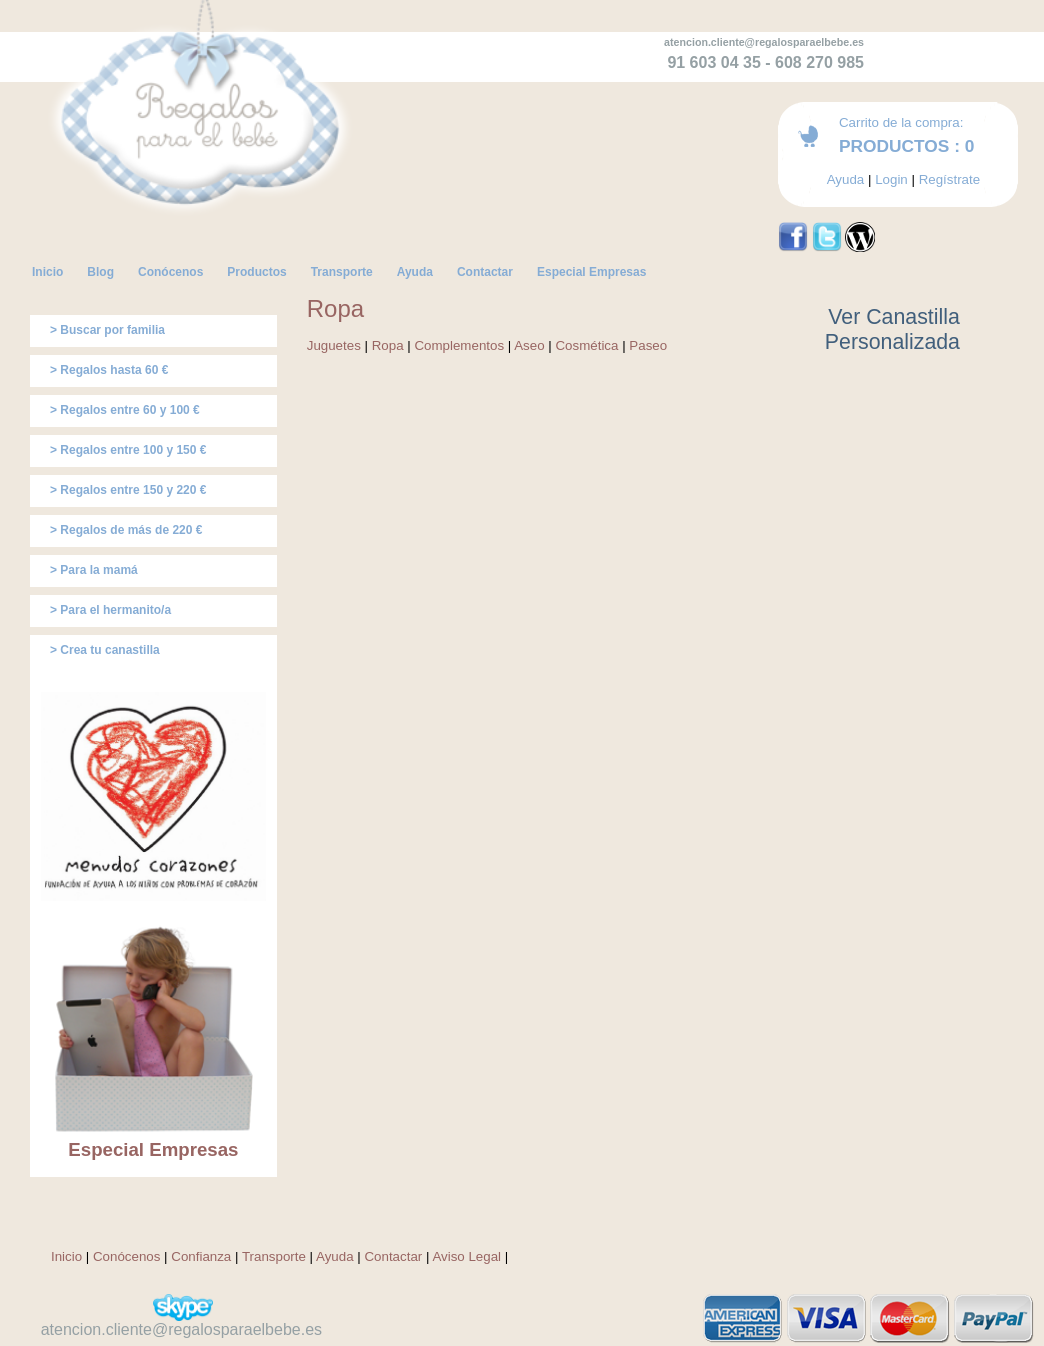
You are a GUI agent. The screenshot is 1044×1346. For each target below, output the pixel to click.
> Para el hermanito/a (110, 610)
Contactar (393, 1256)
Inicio (66, 1256)
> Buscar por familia (107, 330)
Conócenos (126, 1256)
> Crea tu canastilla (105, 650)
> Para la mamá (94, 570)
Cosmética (586, 345)
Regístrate (950, 179)
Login (891, 179)
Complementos (459, 345)
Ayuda (846, 179)
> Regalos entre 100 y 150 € (128, 450)
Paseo (648, 345)
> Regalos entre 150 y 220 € (128, 490)
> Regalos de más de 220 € (126, 530)
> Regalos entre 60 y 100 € (125, 410)
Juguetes (334, 345)
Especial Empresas (153, 1149)
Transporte (274, 1256)
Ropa (388, 345)
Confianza (201, 1256)
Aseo (529, 345)
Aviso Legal (466, 1256)
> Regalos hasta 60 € (109, 370)
